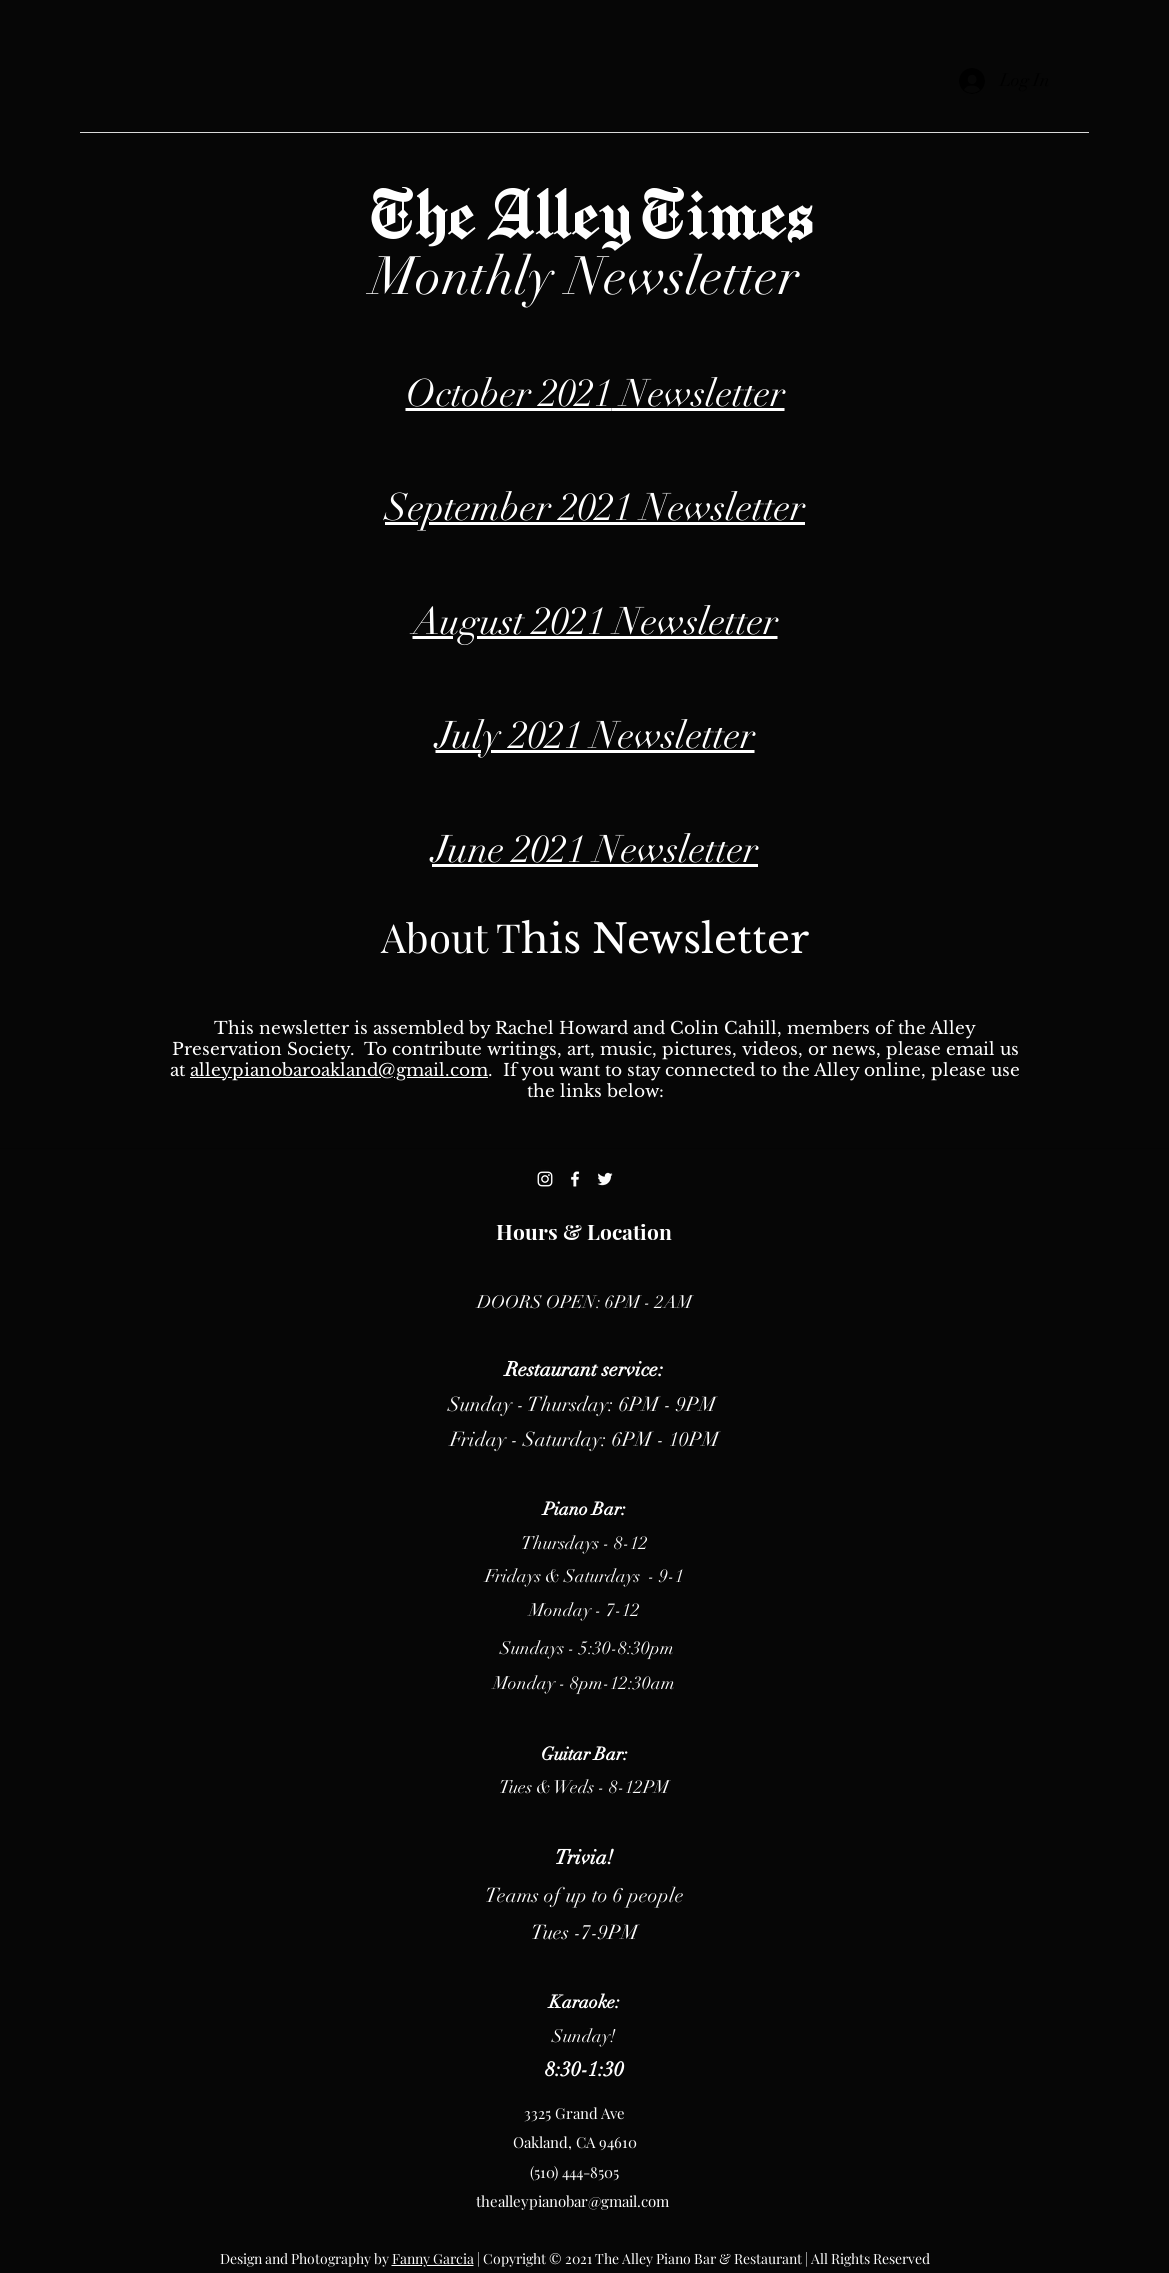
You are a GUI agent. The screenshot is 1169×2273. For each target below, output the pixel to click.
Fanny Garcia (433, 2258)
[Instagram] (545, 1179)
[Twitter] (605, 1179)
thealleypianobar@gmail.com (572, 2201)
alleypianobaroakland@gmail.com (339, 1070)
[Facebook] (575, 1179)
